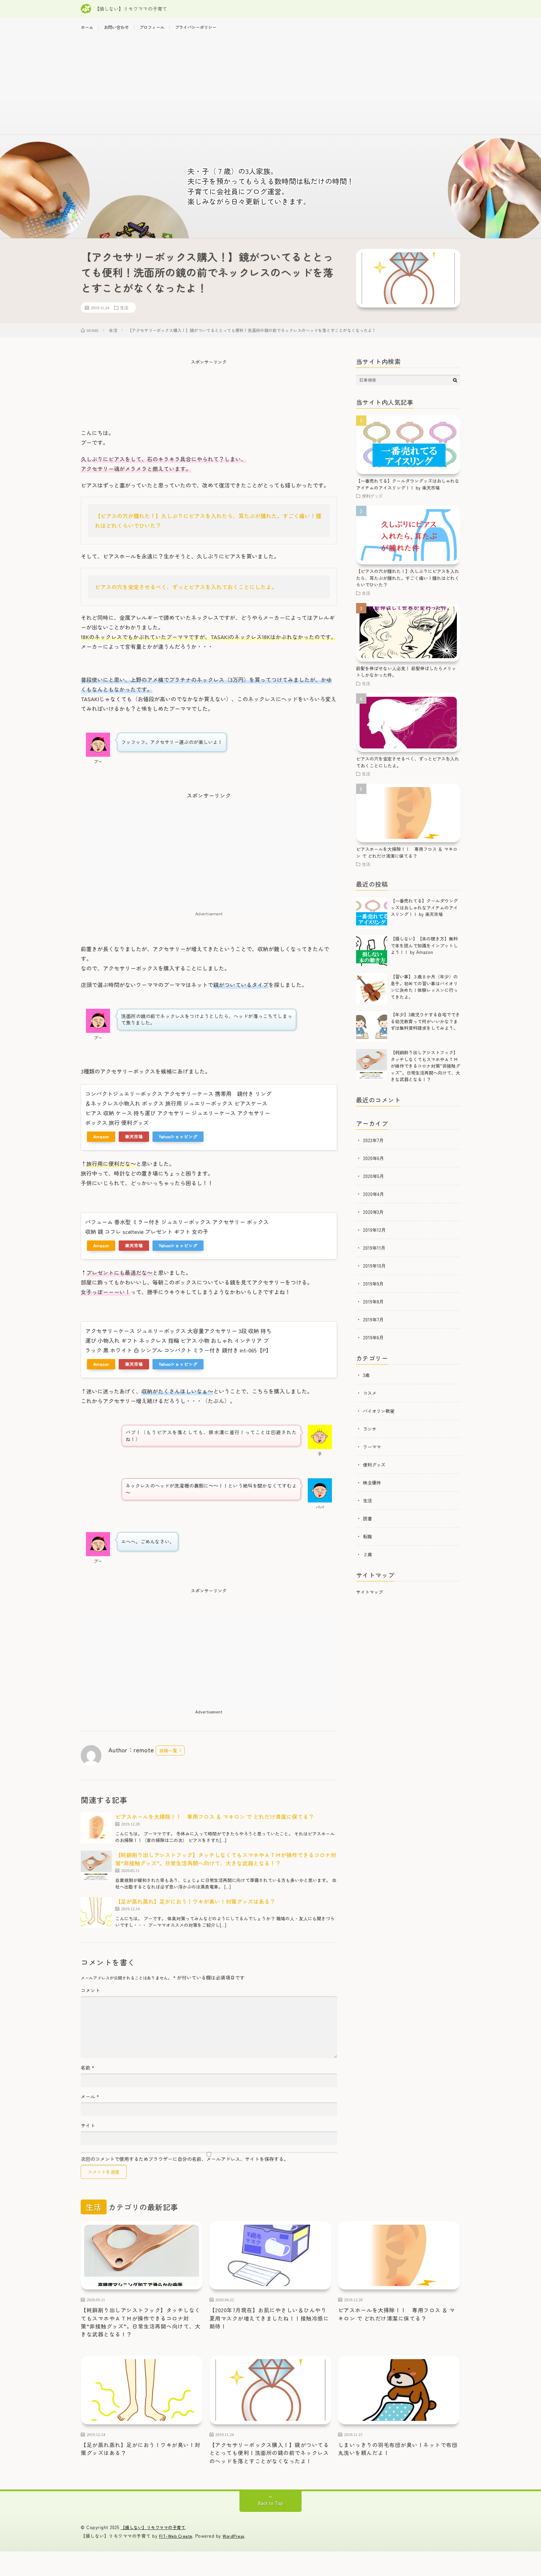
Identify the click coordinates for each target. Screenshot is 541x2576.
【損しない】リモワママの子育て (156, 2551)
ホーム (88, 27)
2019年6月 (373, 1344)
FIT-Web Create (176, 2560)
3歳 (366, 1381)
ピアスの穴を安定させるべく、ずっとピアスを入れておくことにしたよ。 (186, 594)
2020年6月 (374, 1164)
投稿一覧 (168, 1757)
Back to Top (271, 2527)
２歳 (368, 1561)
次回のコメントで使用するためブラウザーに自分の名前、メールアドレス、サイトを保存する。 (184, 2165)
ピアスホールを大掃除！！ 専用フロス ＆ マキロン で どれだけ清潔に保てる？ (214, 1823)
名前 (87, 2074)
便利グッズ (372, 503)
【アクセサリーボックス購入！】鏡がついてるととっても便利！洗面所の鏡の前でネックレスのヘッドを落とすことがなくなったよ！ (270, 2471)
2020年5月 (374, 1182)
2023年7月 (374, 1147)
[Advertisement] (270, 89)
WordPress (235, 2560)
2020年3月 (374, 1218)
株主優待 (372, 1489)
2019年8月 (373, 1308)
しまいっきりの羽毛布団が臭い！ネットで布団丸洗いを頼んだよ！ (399, 2462)
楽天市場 (134, 1143)
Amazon (101, 1143)
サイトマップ (369, 1599)
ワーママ (372, 1453)
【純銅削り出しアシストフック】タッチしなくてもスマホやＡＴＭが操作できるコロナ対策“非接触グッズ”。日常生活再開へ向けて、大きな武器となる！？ (225, 1866)
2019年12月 (374, 1236)
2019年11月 (374, 1254)
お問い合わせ (120, 27)
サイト (88, 2132)
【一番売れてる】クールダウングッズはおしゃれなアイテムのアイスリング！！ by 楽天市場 (407, 491)
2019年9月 (373, 1290)
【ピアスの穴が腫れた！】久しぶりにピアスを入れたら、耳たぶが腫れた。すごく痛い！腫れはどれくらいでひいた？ (407, 585)
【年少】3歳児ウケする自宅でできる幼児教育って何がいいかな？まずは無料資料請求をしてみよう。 (425, 1028)
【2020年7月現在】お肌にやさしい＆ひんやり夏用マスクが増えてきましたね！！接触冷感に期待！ (270, 2327)
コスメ (370, 1399)
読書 (368, 1525)
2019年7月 (373, 1326)
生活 (124, 314)
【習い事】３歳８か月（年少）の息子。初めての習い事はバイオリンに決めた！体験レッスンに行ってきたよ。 (424, 993)
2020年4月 (374, 1200)
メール (90, 2103)
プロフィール (160, 27)
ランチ (370, 1435)
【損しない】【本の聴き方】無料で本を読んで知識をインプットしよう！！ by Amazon (424, 952)
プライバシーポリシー (209, 27)
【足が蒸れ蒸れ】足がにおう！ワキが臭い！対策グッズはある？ (195, 1908)
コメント (90, 1997)
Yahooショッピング (178, 1143)
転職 (368, 1543)
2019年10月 (374, 1272)
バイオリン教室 (380, 1417)
